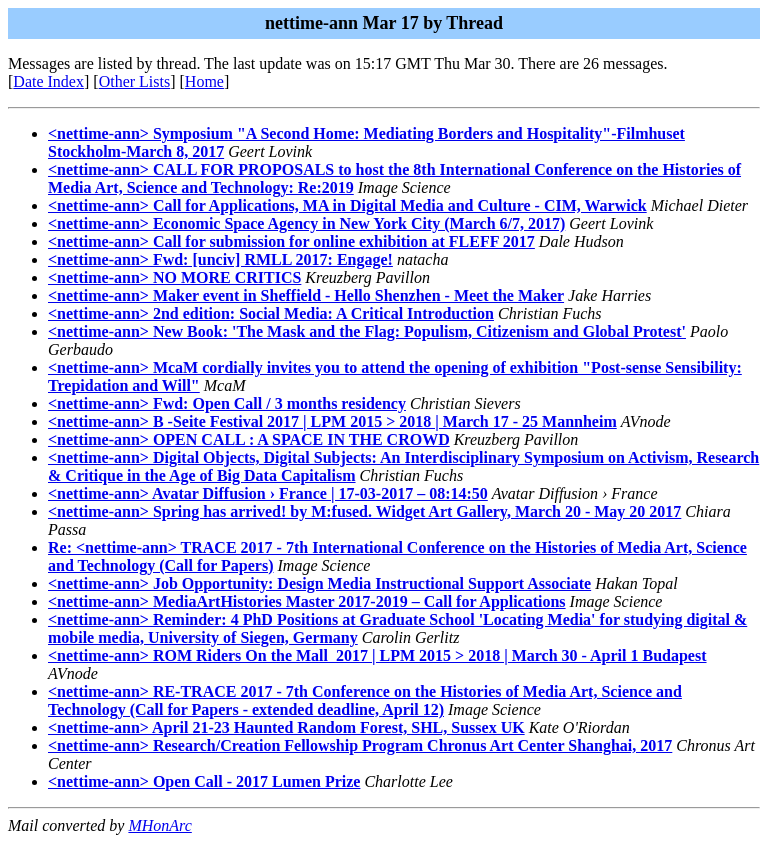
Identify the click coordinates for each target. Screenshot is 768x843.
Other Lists (135, 81)
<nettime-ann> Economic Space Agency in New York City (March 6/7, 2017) (306, 223)
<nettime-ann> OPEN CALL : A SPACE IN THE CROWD (249, 439)
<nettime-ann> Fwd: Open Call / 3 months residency (227, 403)
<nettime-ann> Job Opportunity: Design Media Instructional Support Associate (319, 583)
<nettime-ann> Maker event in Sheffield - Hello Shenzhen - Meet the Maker (306, 295)
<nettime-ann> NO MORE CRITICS (174, 277)
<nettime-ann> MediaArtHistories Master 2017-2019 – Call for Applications (307, 601)
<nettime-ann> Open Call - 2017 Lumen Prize (204, 781)
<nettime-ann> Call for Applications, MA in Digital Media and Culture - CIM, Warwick (347, 205)
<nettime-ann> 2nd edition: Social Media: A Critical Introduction (271, 313)
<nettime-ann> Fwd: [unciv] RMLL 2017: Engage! (220, 259)
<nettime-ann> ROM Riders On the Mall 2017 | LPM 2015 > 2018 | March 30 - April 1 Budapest (377, 655)
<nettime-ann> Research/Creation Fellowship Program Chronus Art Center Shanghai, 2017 (360, 745)
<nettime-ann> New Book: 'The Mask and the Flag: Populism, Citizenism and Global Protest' (367, 331)
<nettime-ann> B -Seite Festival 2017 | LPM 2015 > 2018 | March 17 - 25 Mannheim (332, 421)
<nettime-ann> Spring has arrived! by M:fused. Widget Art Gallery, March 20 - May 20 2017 (364, 511)
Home (204, 81)
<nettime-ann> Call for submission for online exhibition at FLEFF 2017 (291, 241)
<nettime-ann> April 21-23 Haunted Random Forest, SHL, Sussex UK (286, 727)
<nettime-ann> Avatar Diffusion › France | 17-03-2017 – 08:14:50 (268, 493)
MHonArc (159, 825)
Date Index (48, 81)
